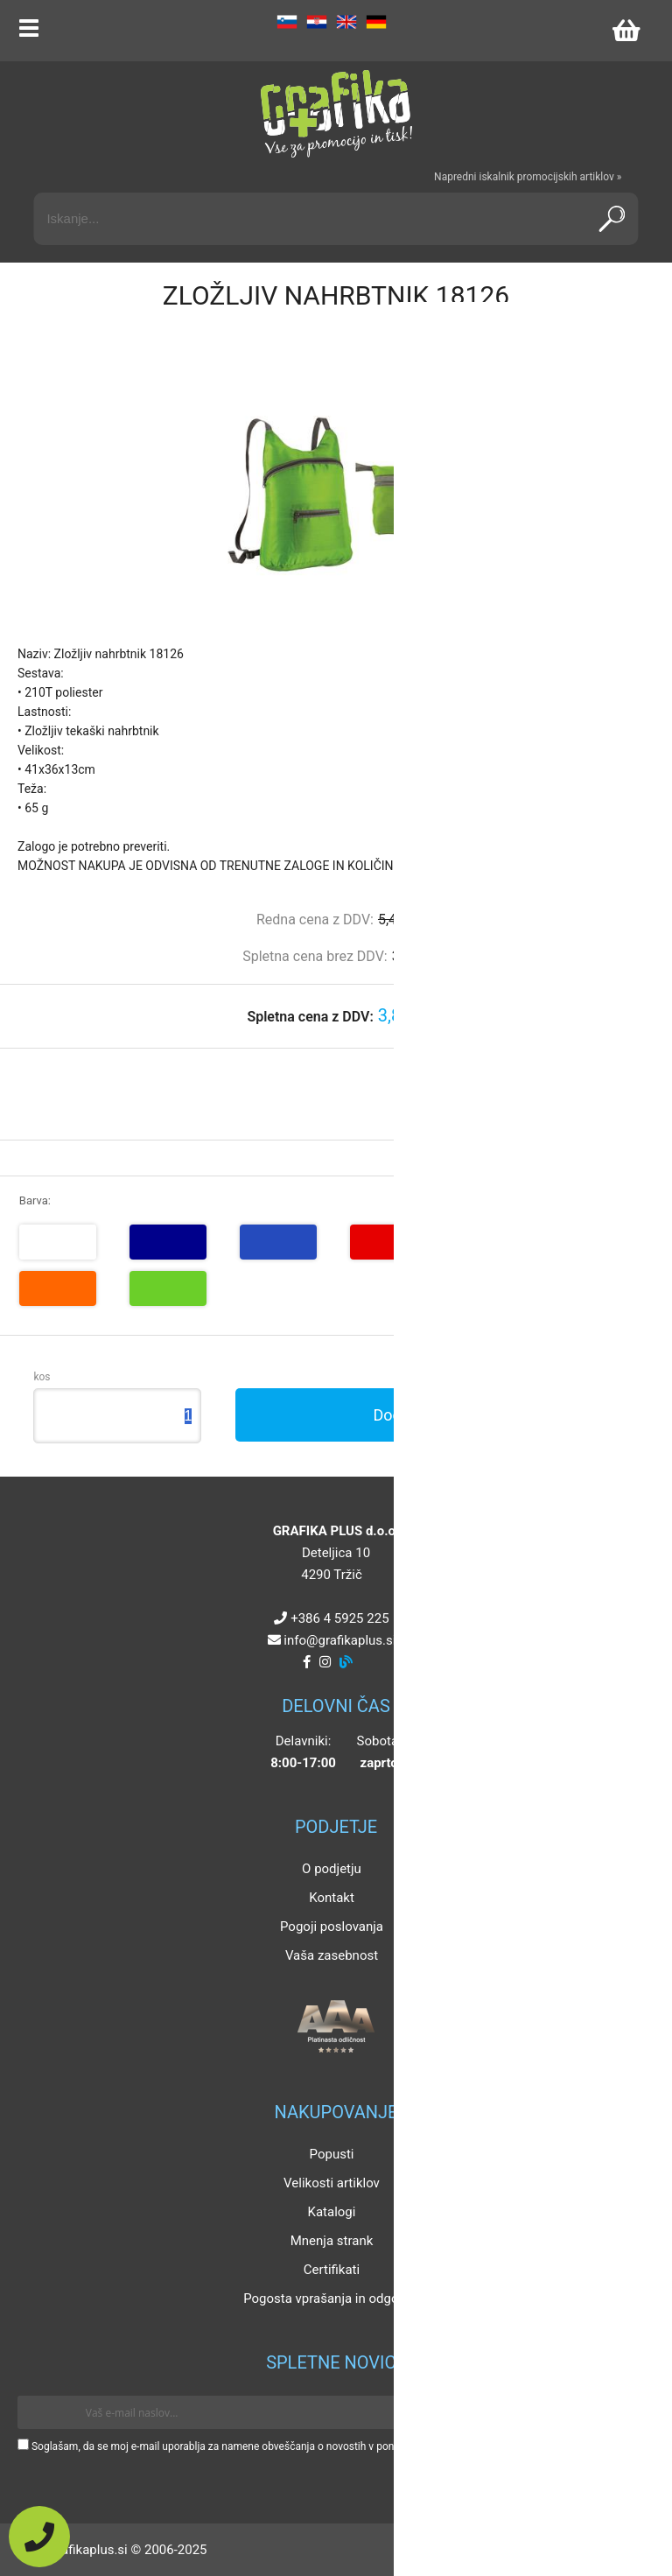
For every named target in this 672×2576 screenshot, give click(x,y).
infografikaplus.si (340, 1640)
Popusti (332, 2154)
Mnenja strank (332, 2241)
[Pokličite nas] (39, 2536)
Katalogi (332, 2212)
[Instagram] (325, 1662)
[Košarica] (625, 30)
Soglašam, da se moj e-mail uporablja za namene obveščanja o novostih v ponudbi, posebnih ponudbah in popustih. (300, 2446)
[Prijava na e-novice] (629, 2412)
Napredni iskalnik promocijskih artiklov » (527, 177)
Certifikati (332, 2270)
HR (316, 22)
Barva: (35, 1200)
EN (346, 22)
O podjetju (331, 1869)
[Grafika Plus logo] (336, 114)
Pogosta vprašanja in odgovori (331, 2298)
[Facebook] (307, 1662)
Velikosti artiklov (332, 2183)
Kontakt (331, 1898)
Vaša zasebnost (331, 1955)
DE (376, 22)
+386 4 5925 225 (339, 1618)
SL (287, 22)
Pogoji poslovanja (331, 1926)
